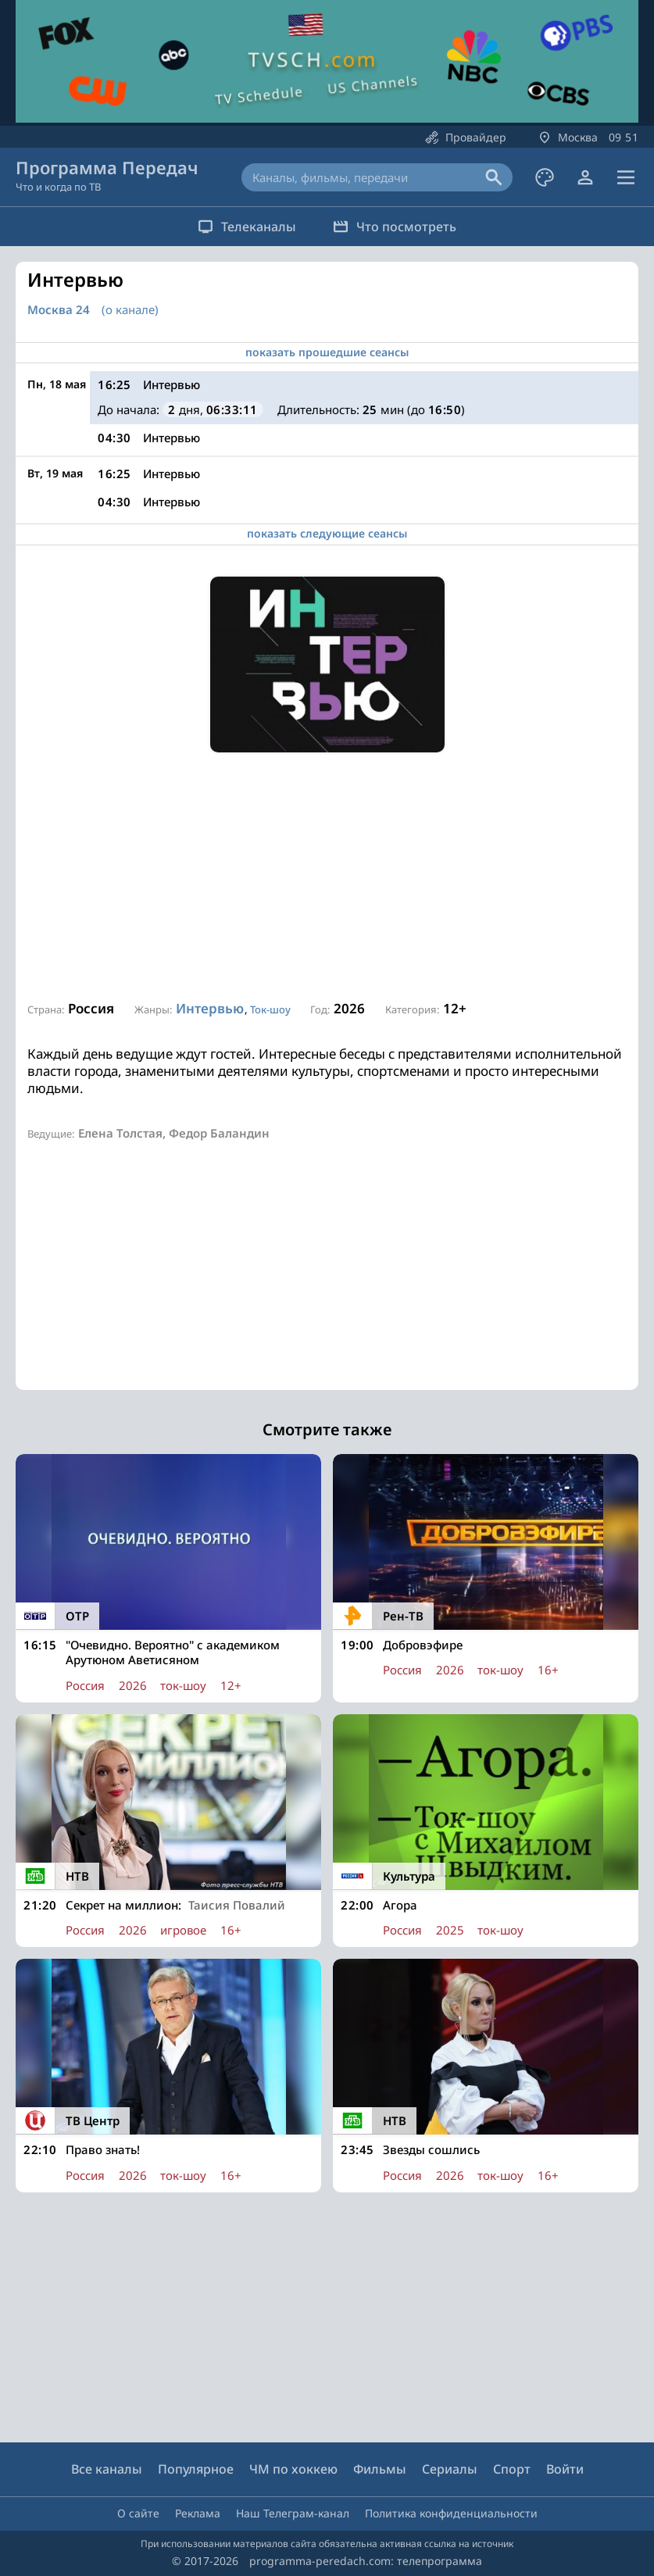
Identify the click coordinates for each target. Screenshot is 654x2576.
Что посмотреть (400, 226)
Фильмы (379, 2469)
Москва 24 (58, 309)
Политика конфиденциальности (451, 2513)
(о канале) (130, 309)
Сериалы (449, 2469)
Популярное (196, 2469)
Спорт (512, 2469)
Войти (565, 2469)
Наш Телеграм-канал (292, 2513)
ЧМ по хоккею (293, 2469)
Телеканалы (242, 226)
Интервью (210, 1008)
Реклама (197, 2513)
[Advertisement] (327, 877)
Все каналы (106, 2469)
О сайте (138, 2513)
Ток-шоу (270, 1009)
